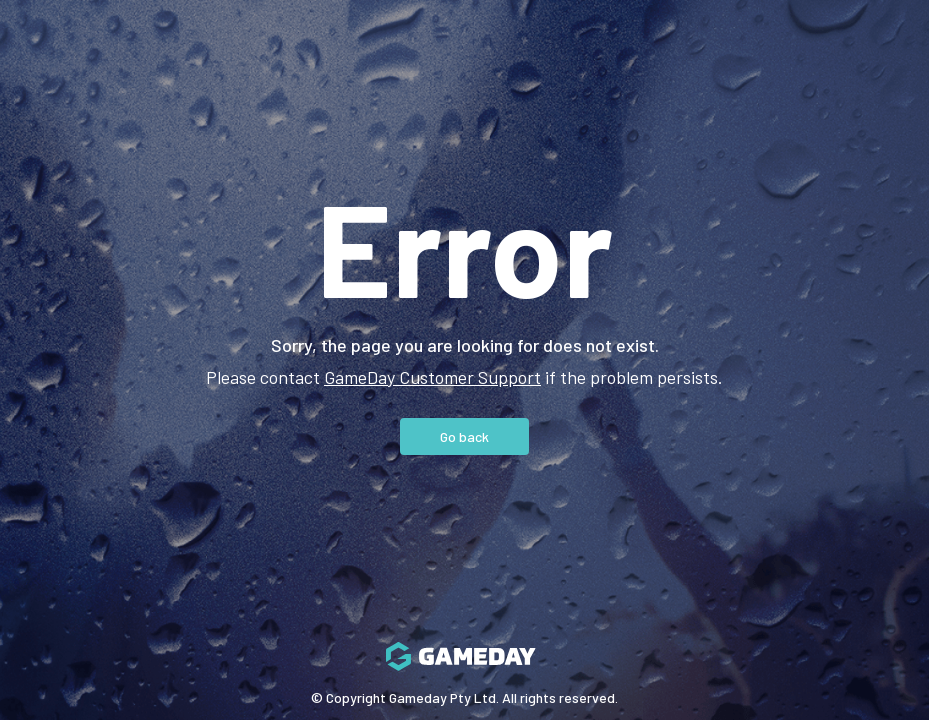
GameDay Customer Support (432, 377)
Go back (464, 436)
